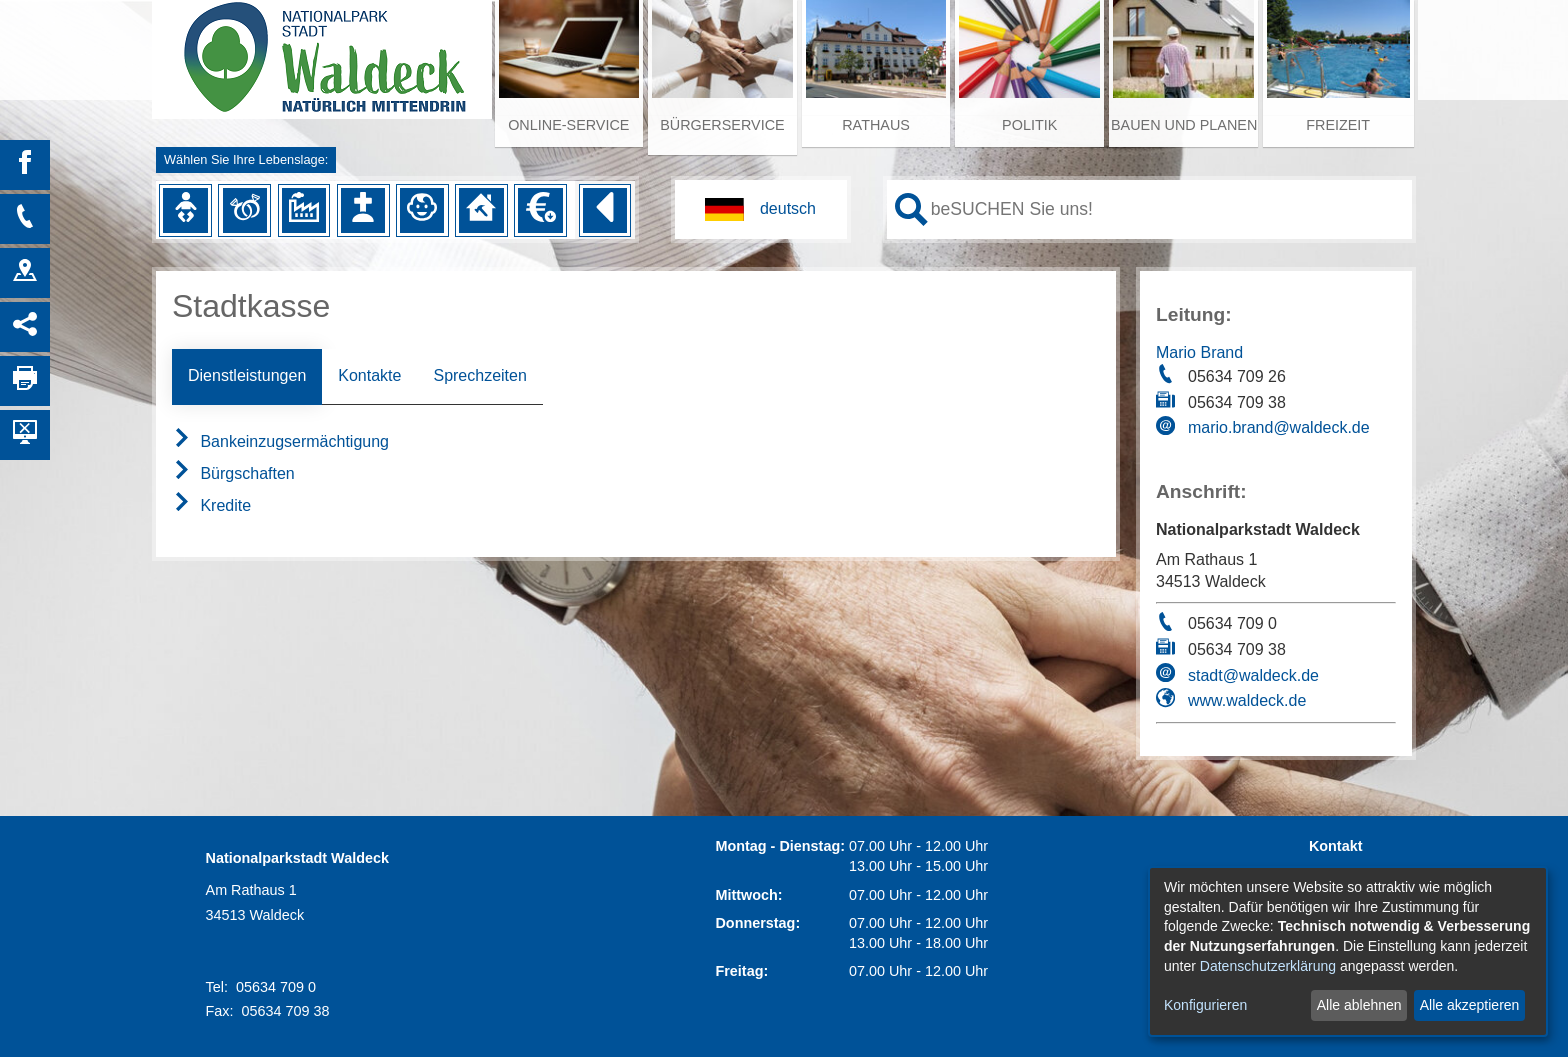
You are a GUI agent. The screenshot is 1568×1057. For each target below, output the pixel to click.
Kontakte (369, 375)
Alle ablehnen (1359, 1005)
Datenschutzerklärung (1268, 966)
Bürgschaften (233, 473)
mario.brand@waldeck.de (1279, 427)
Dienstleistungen (247, 375)
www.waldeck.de (1247, 700)
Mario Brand (1199, 352)
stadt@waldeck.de (1253, 675)
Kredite (211, 505)
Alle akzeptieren (1470, 1005)
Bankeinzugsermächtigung (280, 441)
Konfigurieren (1205, 1005)
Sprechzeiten (479, 375)
